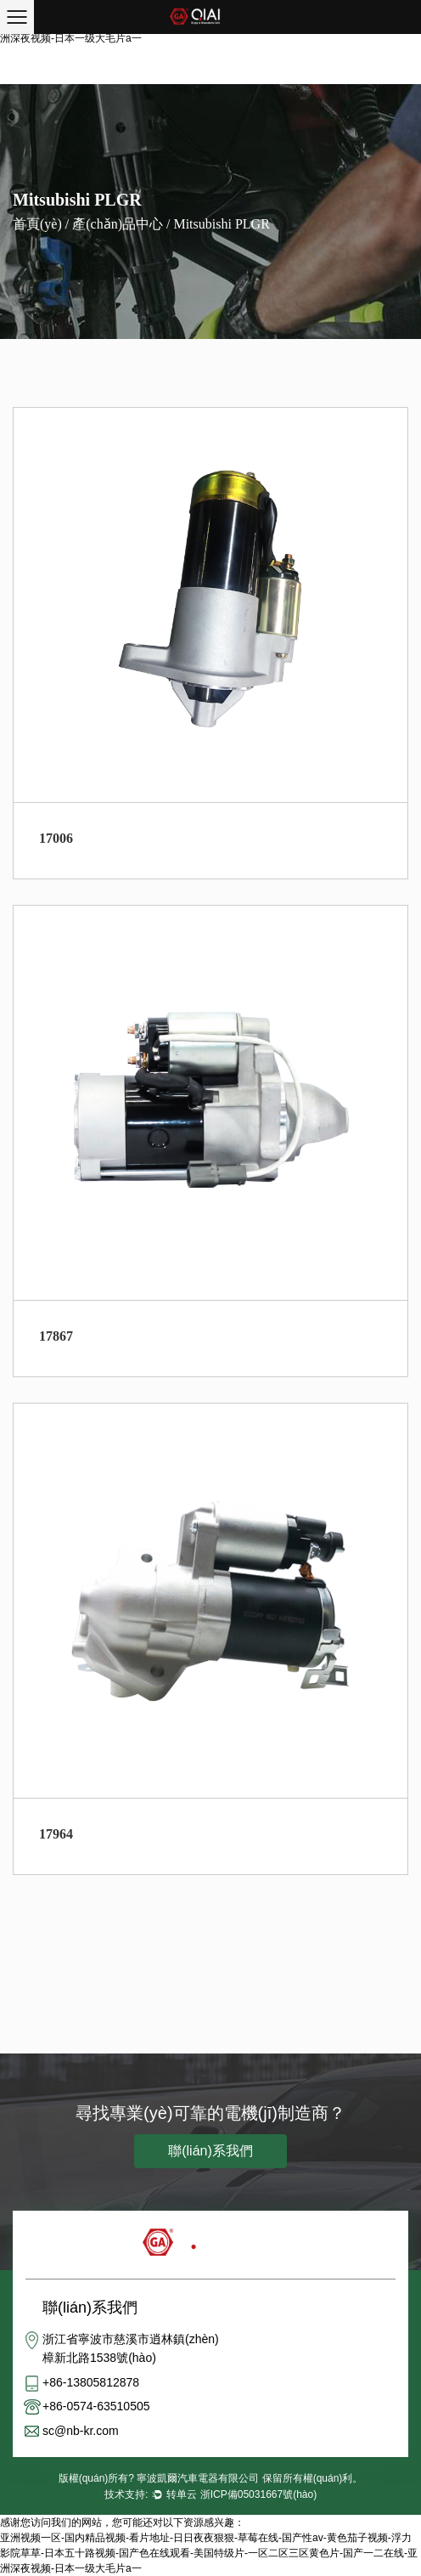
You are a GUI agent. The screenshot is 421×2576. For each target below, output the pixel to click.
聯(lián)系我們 (210, 2151)
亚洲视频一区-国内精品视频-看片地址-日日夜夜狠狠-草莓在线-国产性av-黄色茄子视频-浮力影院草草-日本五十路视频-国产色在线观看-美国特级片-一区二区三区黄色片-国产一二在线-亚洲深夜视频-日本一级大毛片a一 (209, 2553)
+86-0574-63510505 (96, 2406)
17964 (56, 1834)
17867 (56, 1336)
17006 (56, 838)
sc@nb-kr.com (80, 2431)
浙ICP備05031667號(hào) (258, 2494)
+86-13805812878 (90, 2382)
